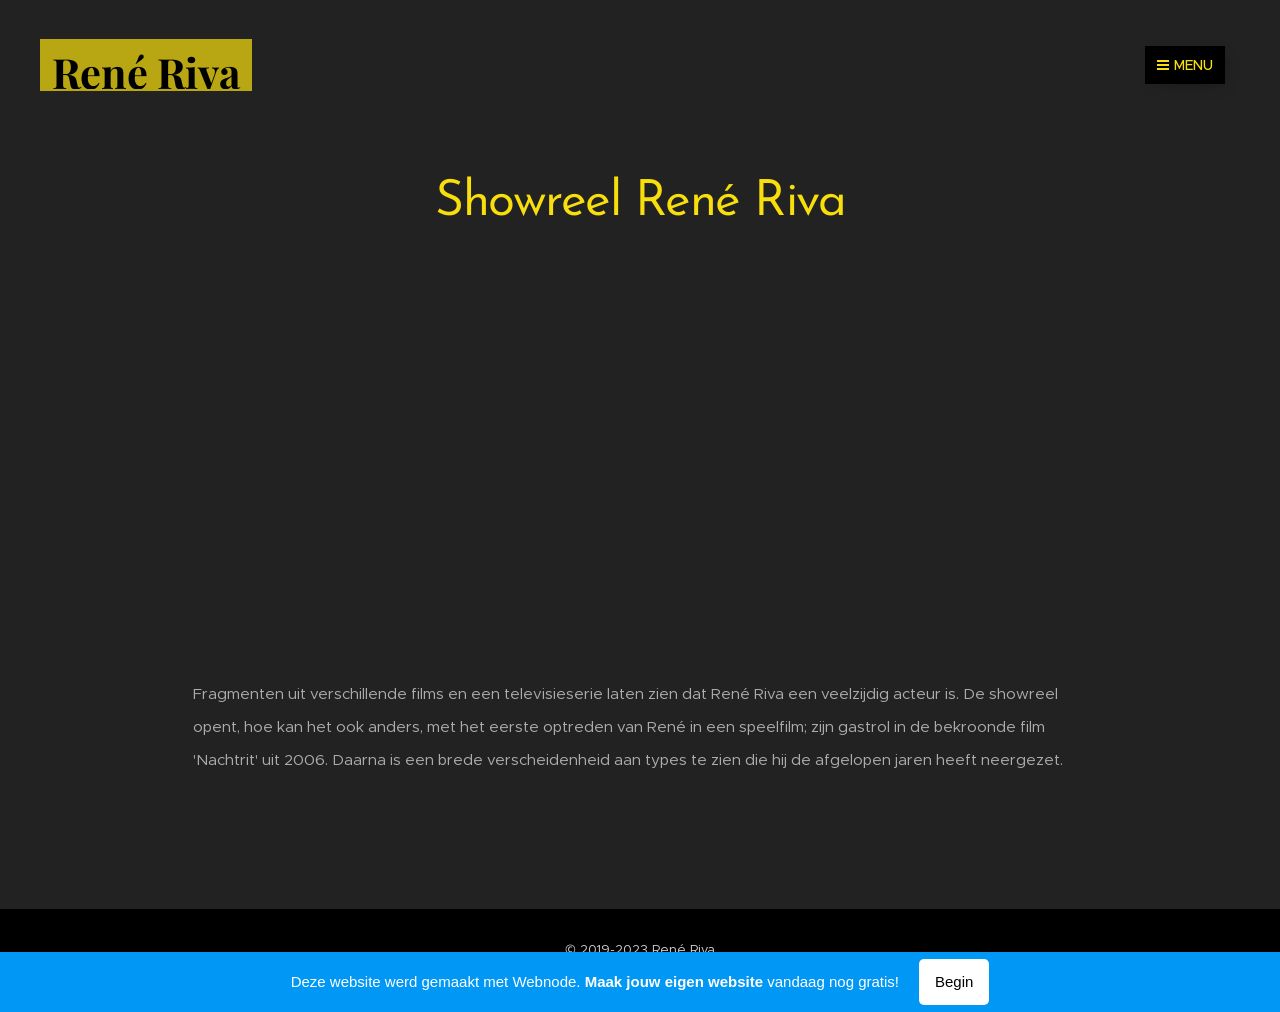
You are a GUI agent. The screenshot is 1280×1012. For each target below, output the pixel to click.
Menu (1185, 65)
